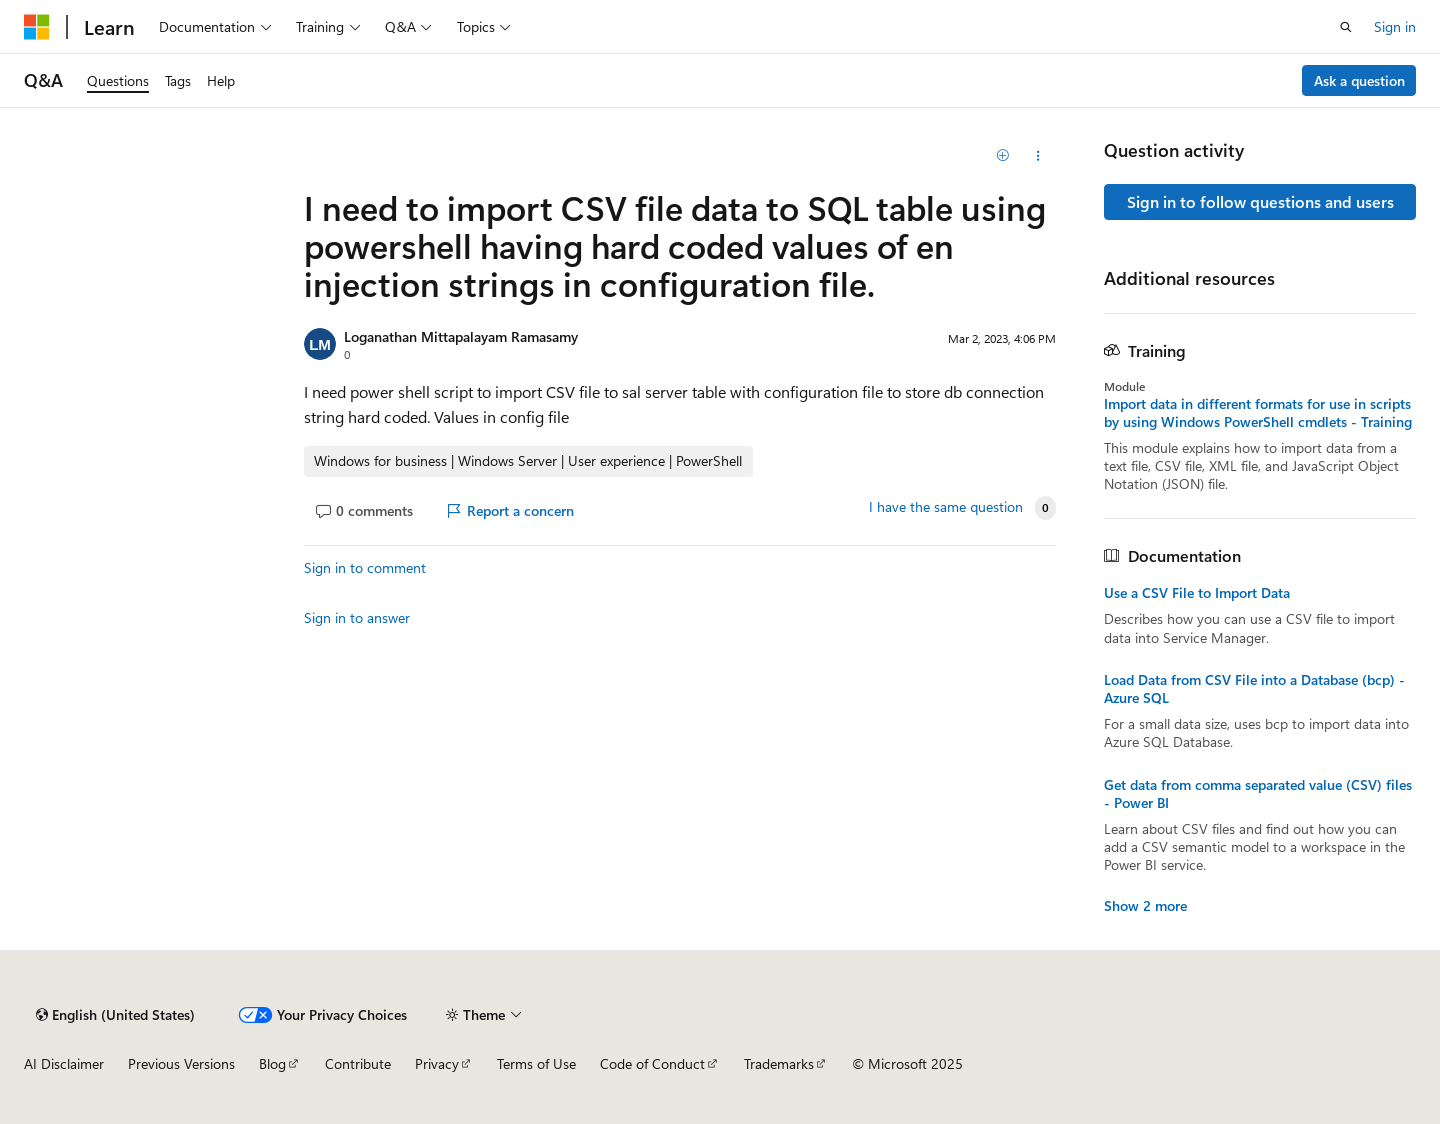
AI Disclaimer (64, 1063)
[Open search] (1346, 27)
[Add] (1003, 156)
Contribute (358, 1063)
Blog (272, 1063)
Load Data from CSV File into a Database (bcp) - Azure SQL (1254, 689)
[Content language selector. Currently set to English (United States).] (115, 1015)
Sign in (1395, 26)
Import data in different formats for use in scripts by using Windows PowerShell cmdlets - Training (1258, 413)
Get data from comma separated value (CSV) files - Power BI (1258, 794)
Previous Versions (181, 1063)
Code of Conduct (652, 1063)
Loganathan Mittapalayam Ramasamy (461, 336)
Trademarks (779, 1063)
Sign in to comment (365, 567)
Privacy (437, 1063)
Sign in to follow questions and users (1260, 201)
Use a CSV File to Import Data (1197, 593)
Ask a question (1359, 80)
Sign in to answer (357, 617)
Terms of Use (536, 1063)
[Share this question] (1038, 156)
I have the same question (946, 507)
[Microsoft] (37, 27)
